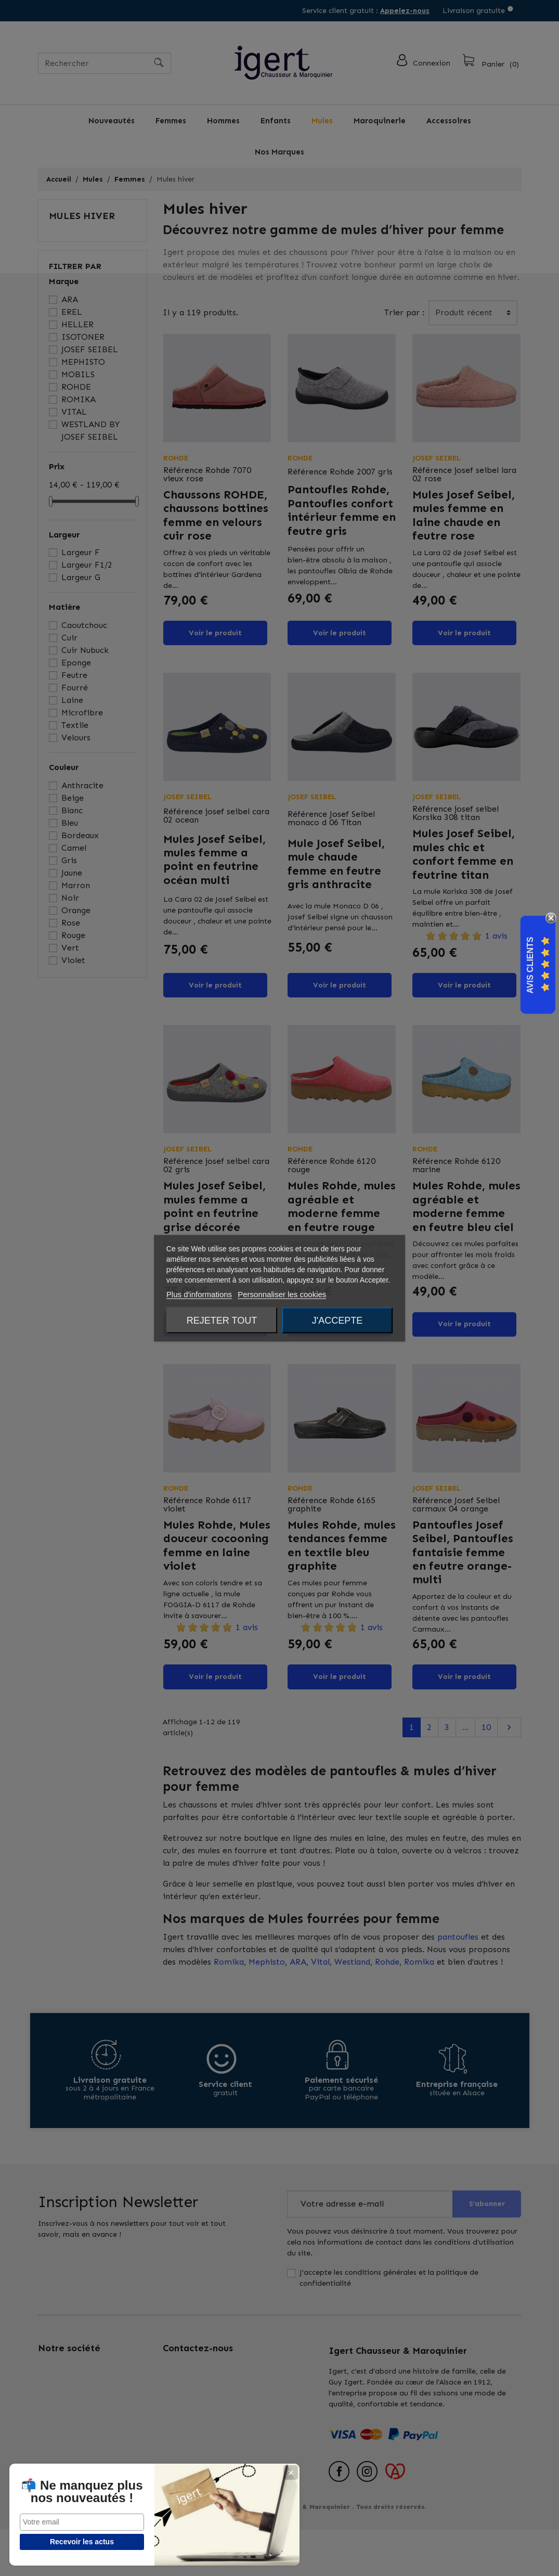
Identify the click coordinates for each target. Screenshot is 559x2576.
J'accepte (337, 1320)
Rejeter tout (222, 1320)
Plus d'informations (199, 1293)
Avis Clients (530, 965)
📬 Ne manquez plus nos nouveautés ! (61, 2485)
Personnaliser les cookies (282, 1293)
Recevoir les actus (61, 2541)
